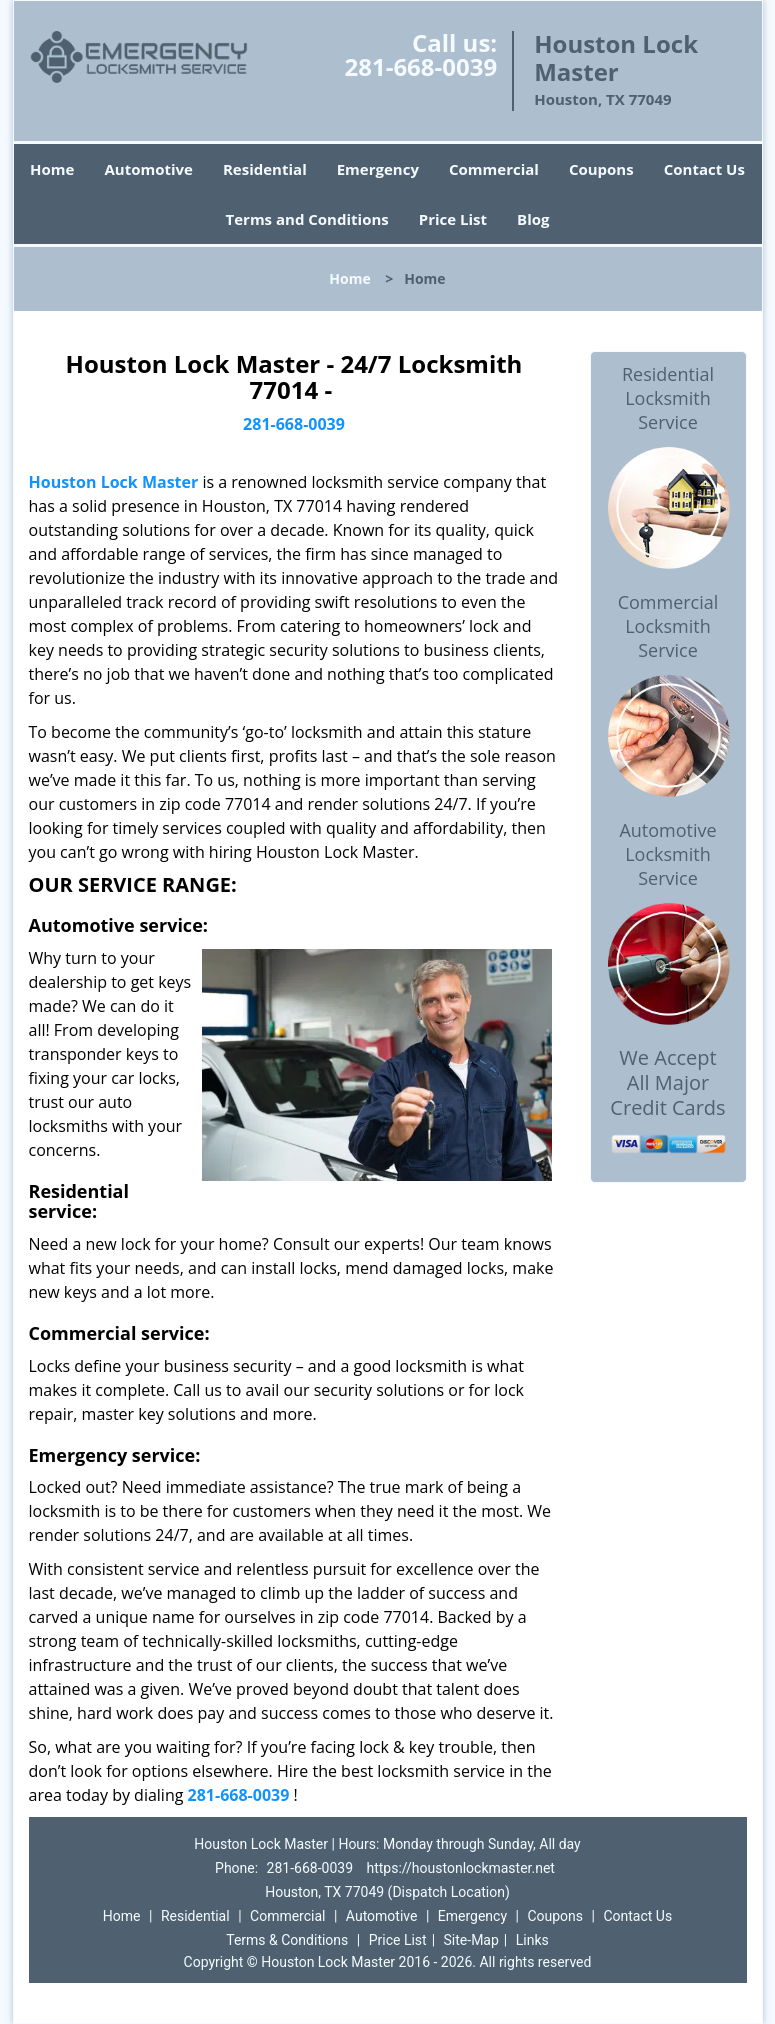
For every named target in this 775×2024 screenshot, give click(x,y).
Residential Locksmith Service (668, 398)
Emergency (378, 169)
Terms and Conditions (307, 219)
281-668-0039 (420, 66)
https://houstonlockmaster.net (461, 1868)
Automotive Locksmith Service (667, 854)
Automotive (148, 169)
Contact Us (704, 169)
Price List (453, 219)
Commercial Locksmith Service (668, 626)
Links (532, 1940)
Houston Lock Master (114, 482)
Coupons (601, 169)
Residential (265, 169)
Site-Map (471, 1940)
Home (52, 169)
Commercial (494, 169)
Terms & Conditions (287, 1940)
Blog (533, 219)
